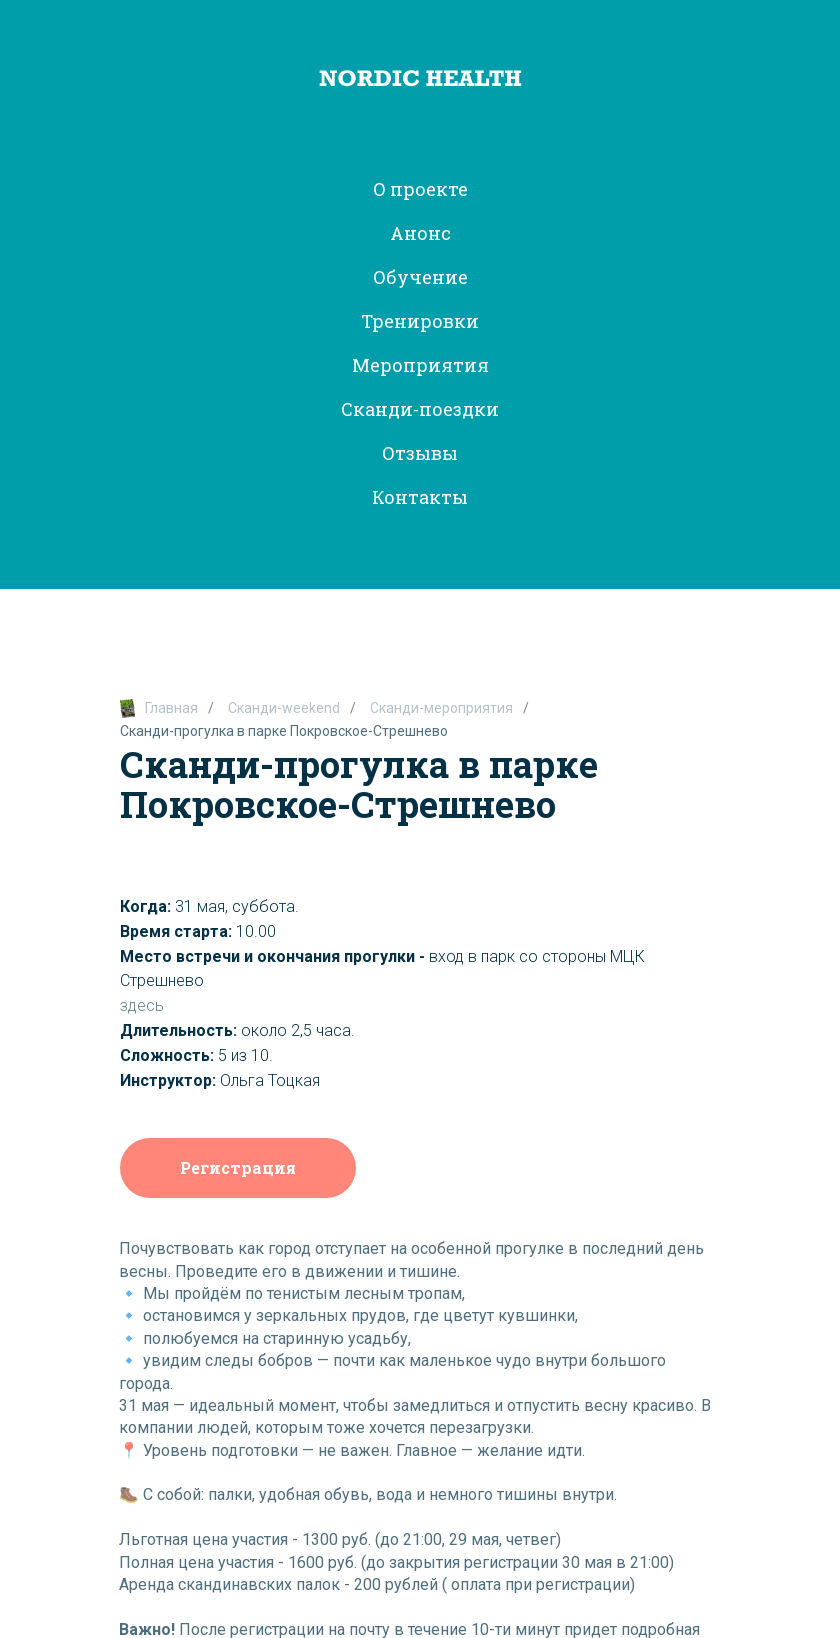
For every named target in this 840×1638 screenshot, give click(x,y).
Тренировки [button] (420, 321)
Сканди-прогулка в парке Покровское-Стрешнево (284, 731)
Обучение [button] (420, 277)
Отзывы (420, 453)
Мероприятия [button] (420, 365)
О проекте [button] (420, 189)
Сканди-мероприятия (441, 708)
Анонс (420, 233)
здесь (142, 1005)
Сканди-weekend (284, 708)
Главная (159, 708)
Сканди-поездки (420, 409)
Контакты (420, 497)
